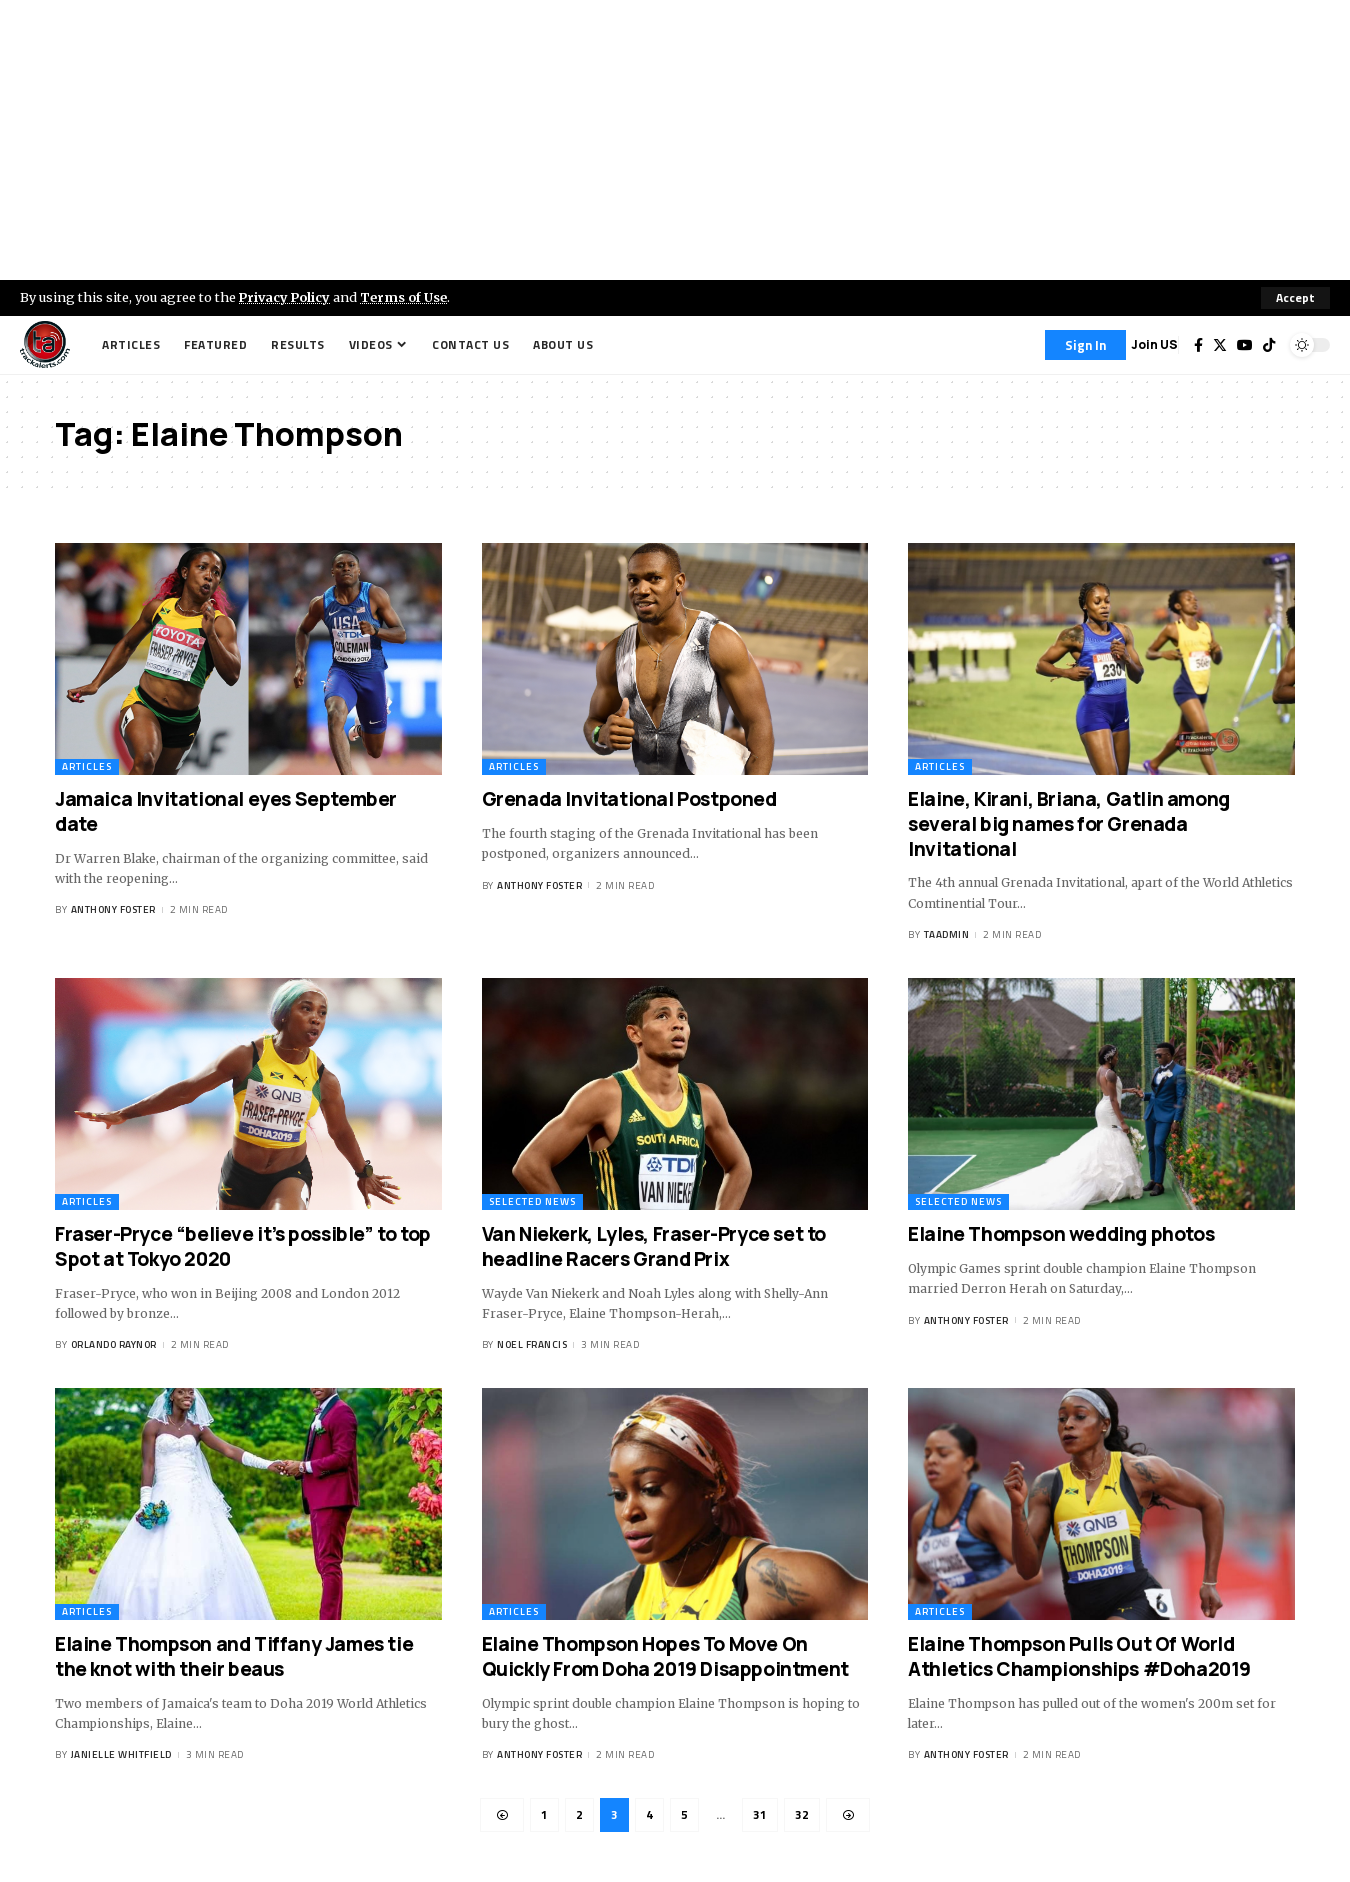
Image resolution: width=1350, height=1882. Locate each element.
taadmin (947, 934)
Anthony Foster (113, 910)
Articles (87, 766)
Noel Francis (532, 1344)
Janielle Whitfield (121, 1754)
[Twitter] (1220, 345)
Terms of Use (406, 297)
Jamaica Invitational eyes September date (226, 811)
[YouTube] (1245, 345)
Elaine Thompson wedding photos (1061, 1234)
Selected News (532, 1201)
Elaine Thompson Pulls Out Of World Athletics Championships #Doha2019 (1079, 1656)
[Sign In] (1085, 345)
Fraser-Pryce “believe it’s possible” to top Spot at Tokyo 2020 (243, 1246)
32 (802, 1814)
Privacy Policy (286, 297)
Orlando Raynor (114, 1344)
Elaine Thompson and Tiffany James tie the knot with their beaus (234, 1656)
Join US (1154, 344)
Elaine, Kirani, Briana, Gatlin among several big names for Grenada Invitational (1069, 823)
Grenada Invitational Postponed (629, 799)
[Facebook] (1198, 345)
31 (760, 1814)
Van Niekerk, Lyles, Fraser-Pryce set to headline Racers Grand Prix (654, 1246)
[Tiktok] (1269, 345)
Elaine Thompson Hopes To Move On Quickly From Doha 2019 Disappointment (665, 1656)
